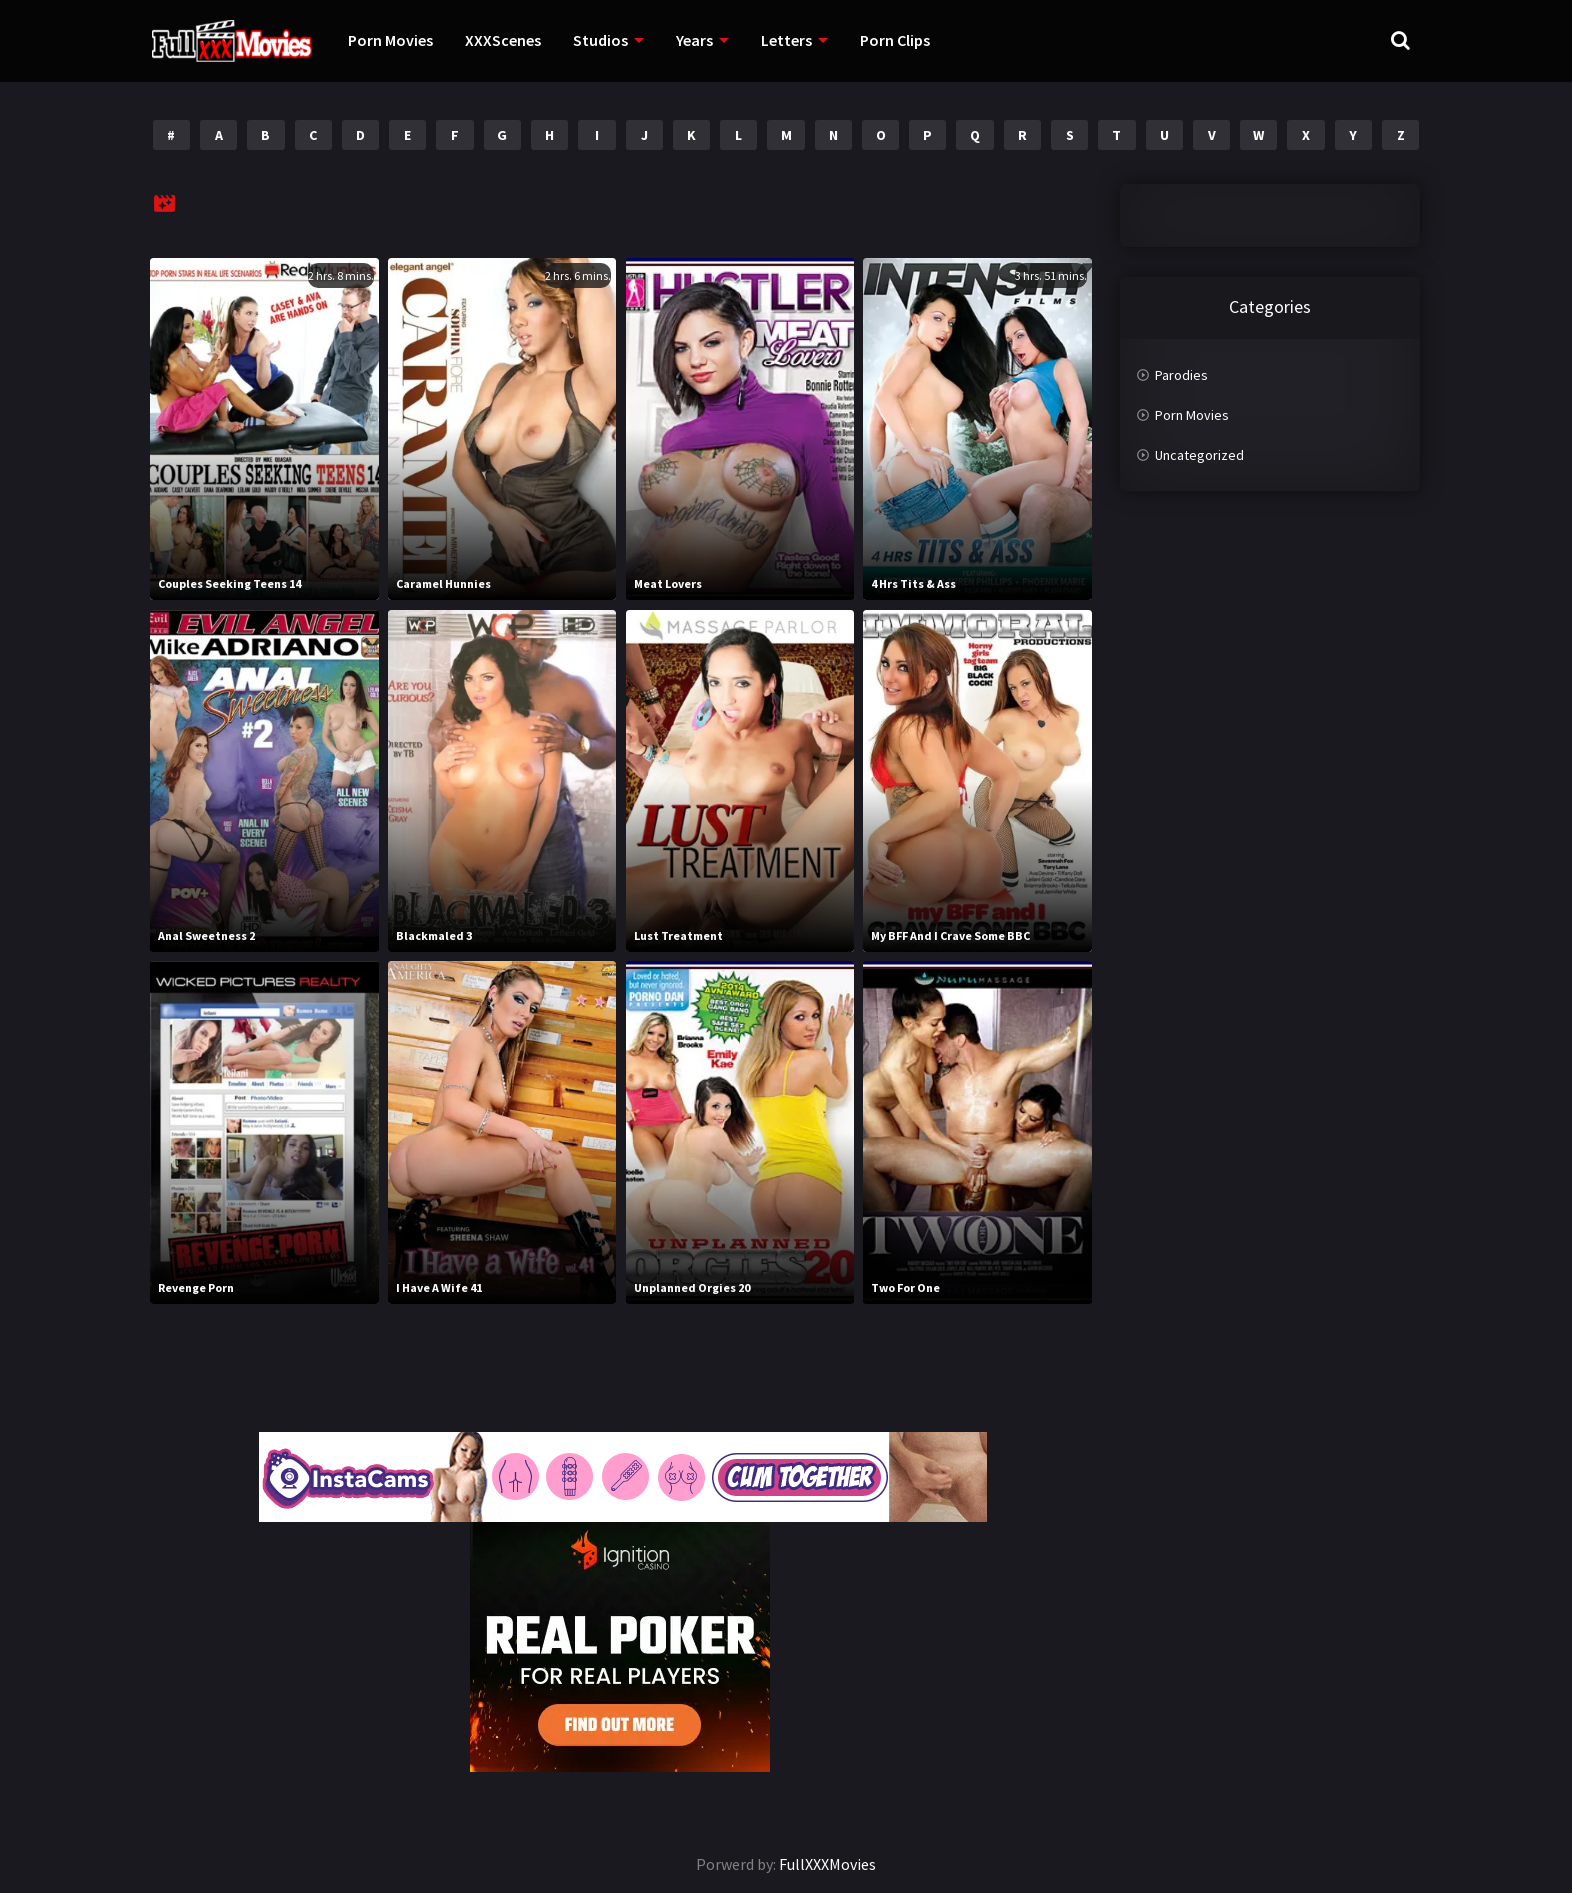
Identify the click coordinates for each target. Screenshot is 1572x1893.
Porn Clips (895, 40)
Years (694, 40)
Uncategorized (1199, 455)
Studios (600, 40)
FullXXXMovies (827, 1864)
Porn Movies (390, 40)
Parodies (1181, 375)
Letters (786, 40)
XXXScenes (503, 40)
